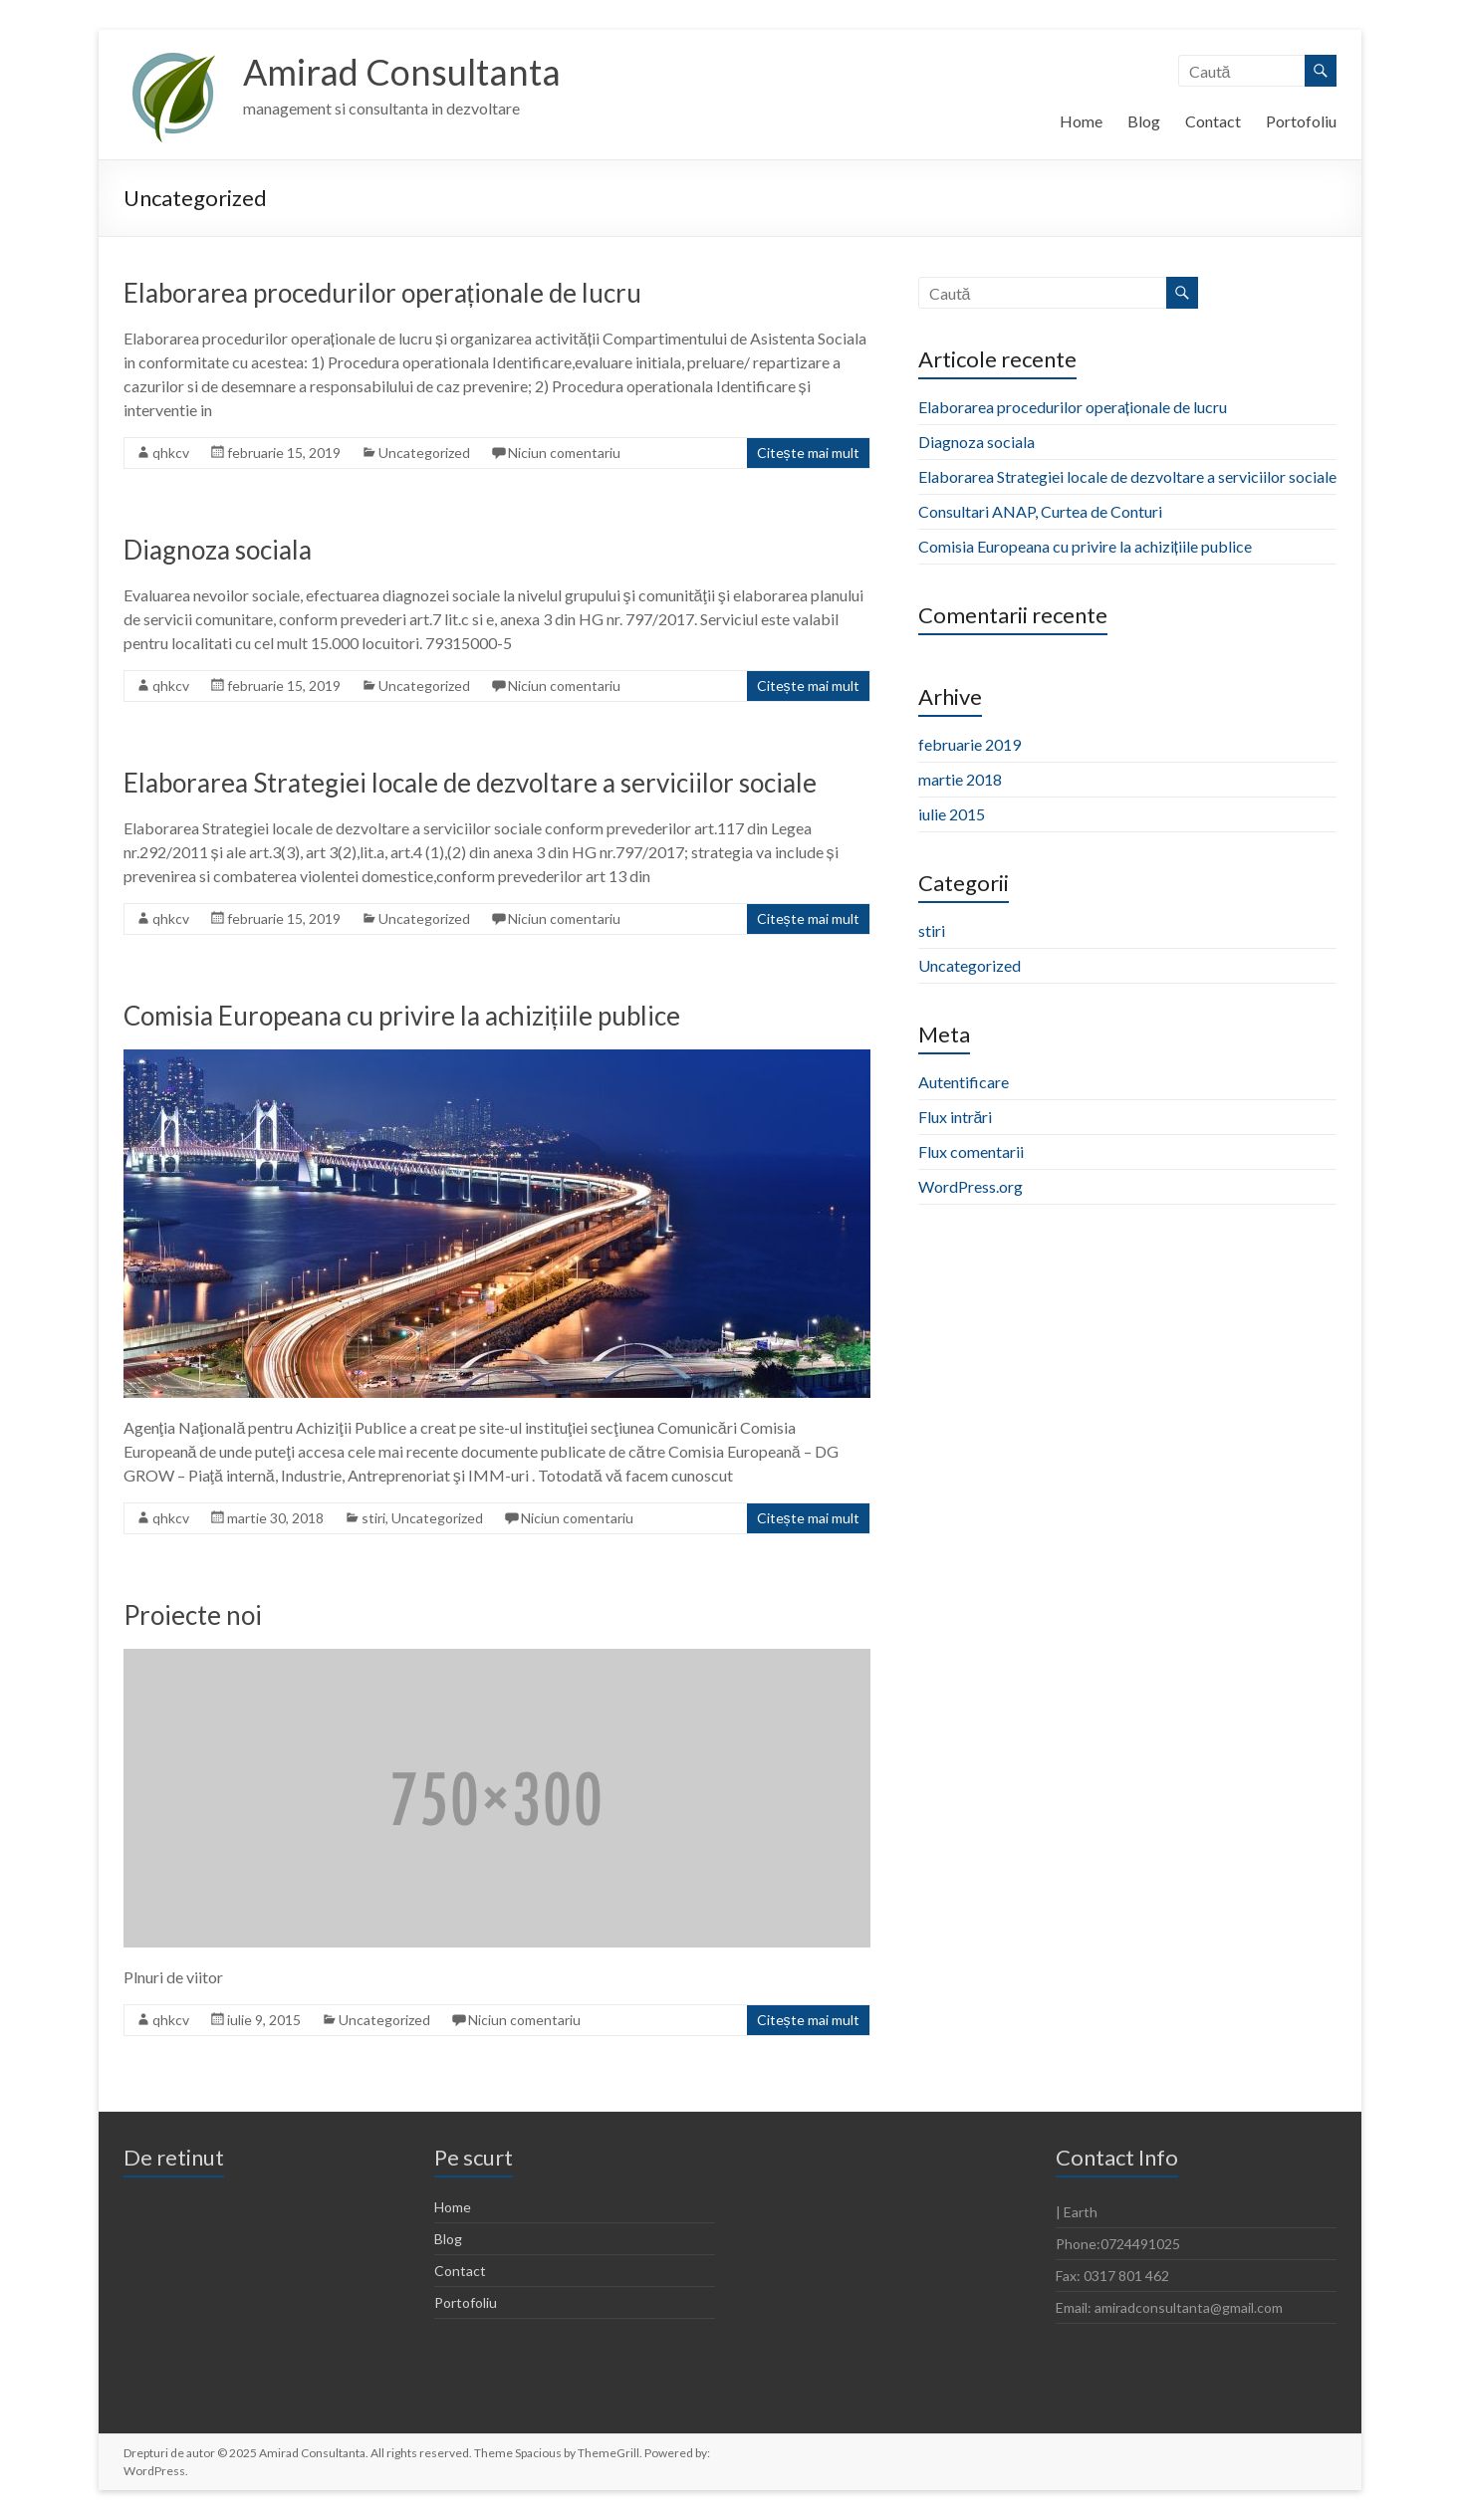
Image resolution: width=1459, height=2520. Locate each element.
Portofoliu (1301, 121)
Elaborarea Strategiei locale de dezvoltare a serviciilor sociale (470, 783)
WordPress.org (970, 1186)
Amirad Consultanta (402, 73)
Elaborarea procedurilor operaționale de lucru (382, 293)
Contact (1213, 121)
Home (1081, 121)
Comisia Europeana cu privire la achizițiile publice (401, 1015)
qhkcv (170, 452)
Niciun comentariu (564, 452)
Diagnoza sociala (217, 550)
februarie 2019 (969, 744)
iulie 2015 (951, 813)
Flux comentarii (971, 1151)
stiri (373, 1517)
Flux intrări (955, 1116)
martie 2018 (960, 779)
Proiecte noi (192, 1615)
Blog (1143, 121)
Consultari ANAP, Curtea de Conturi (1040, 511)
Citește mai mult (808, 452)
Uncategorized (424, 452)
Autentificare (963, 1081)
